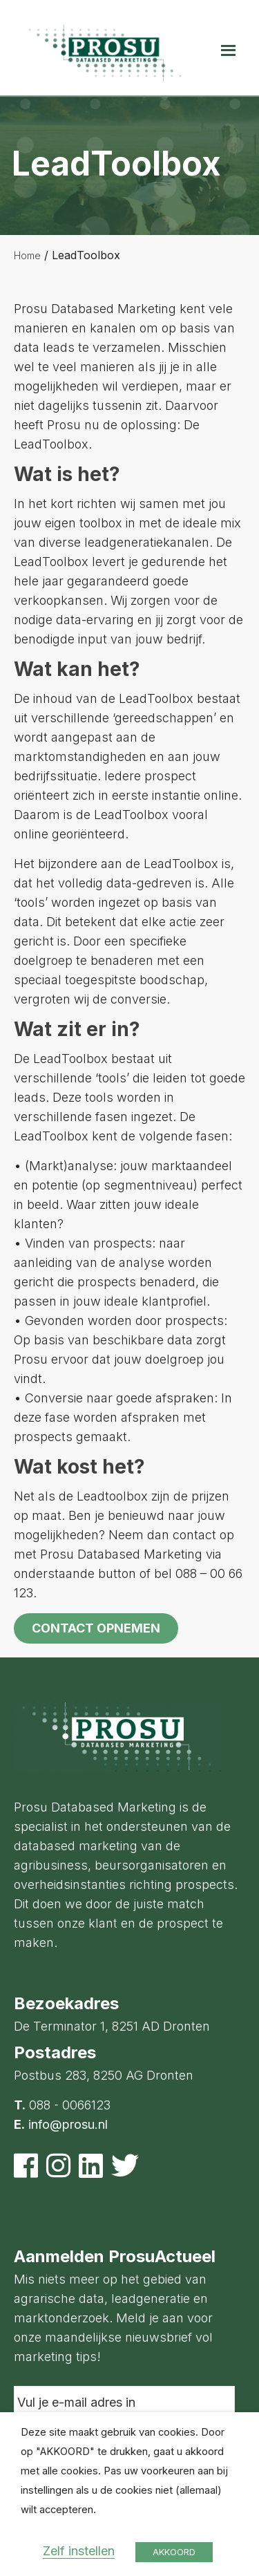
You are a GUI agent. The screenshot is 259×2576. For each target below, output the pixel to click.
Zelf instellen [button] (79, 2551)
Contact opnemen (96, 1628)
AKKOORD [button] (174, 2551)
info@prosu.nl (68, 2124)
